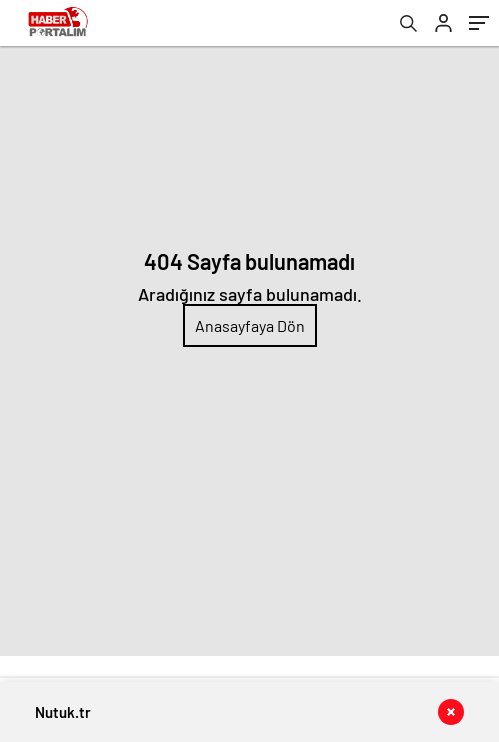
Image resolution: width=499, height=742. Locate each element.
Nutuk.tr (63, 712)
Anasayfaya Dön (250, 325)
